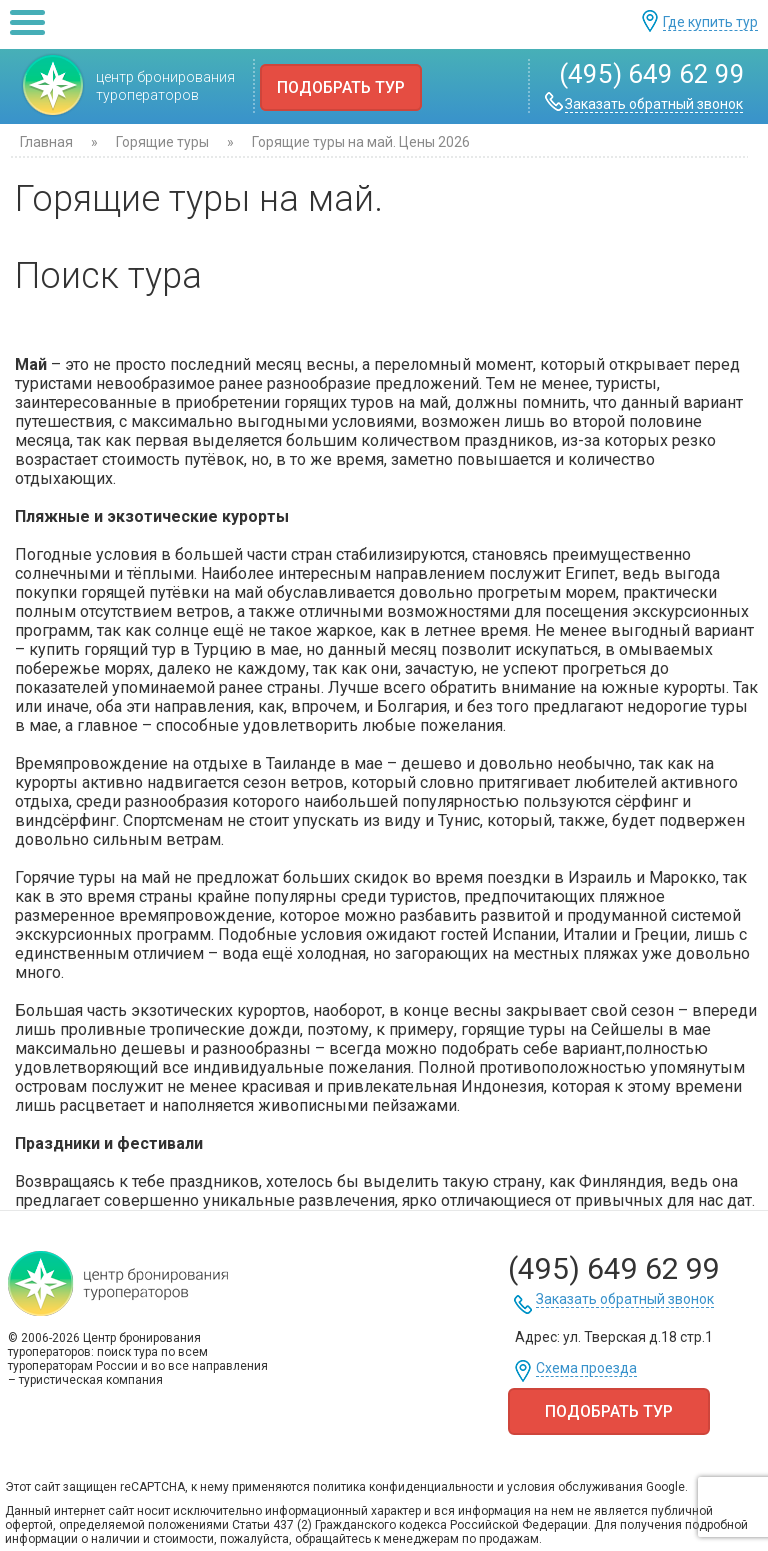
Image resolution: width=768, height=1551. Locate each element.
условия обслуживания (575, 1487)
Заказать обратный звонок (654, 104)
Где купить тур (710, 22)
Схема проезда (586, 1368)
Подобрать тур (341, 87)
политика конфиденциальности (403, 1487)
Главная (46, 142)
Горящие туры (162, 142)
